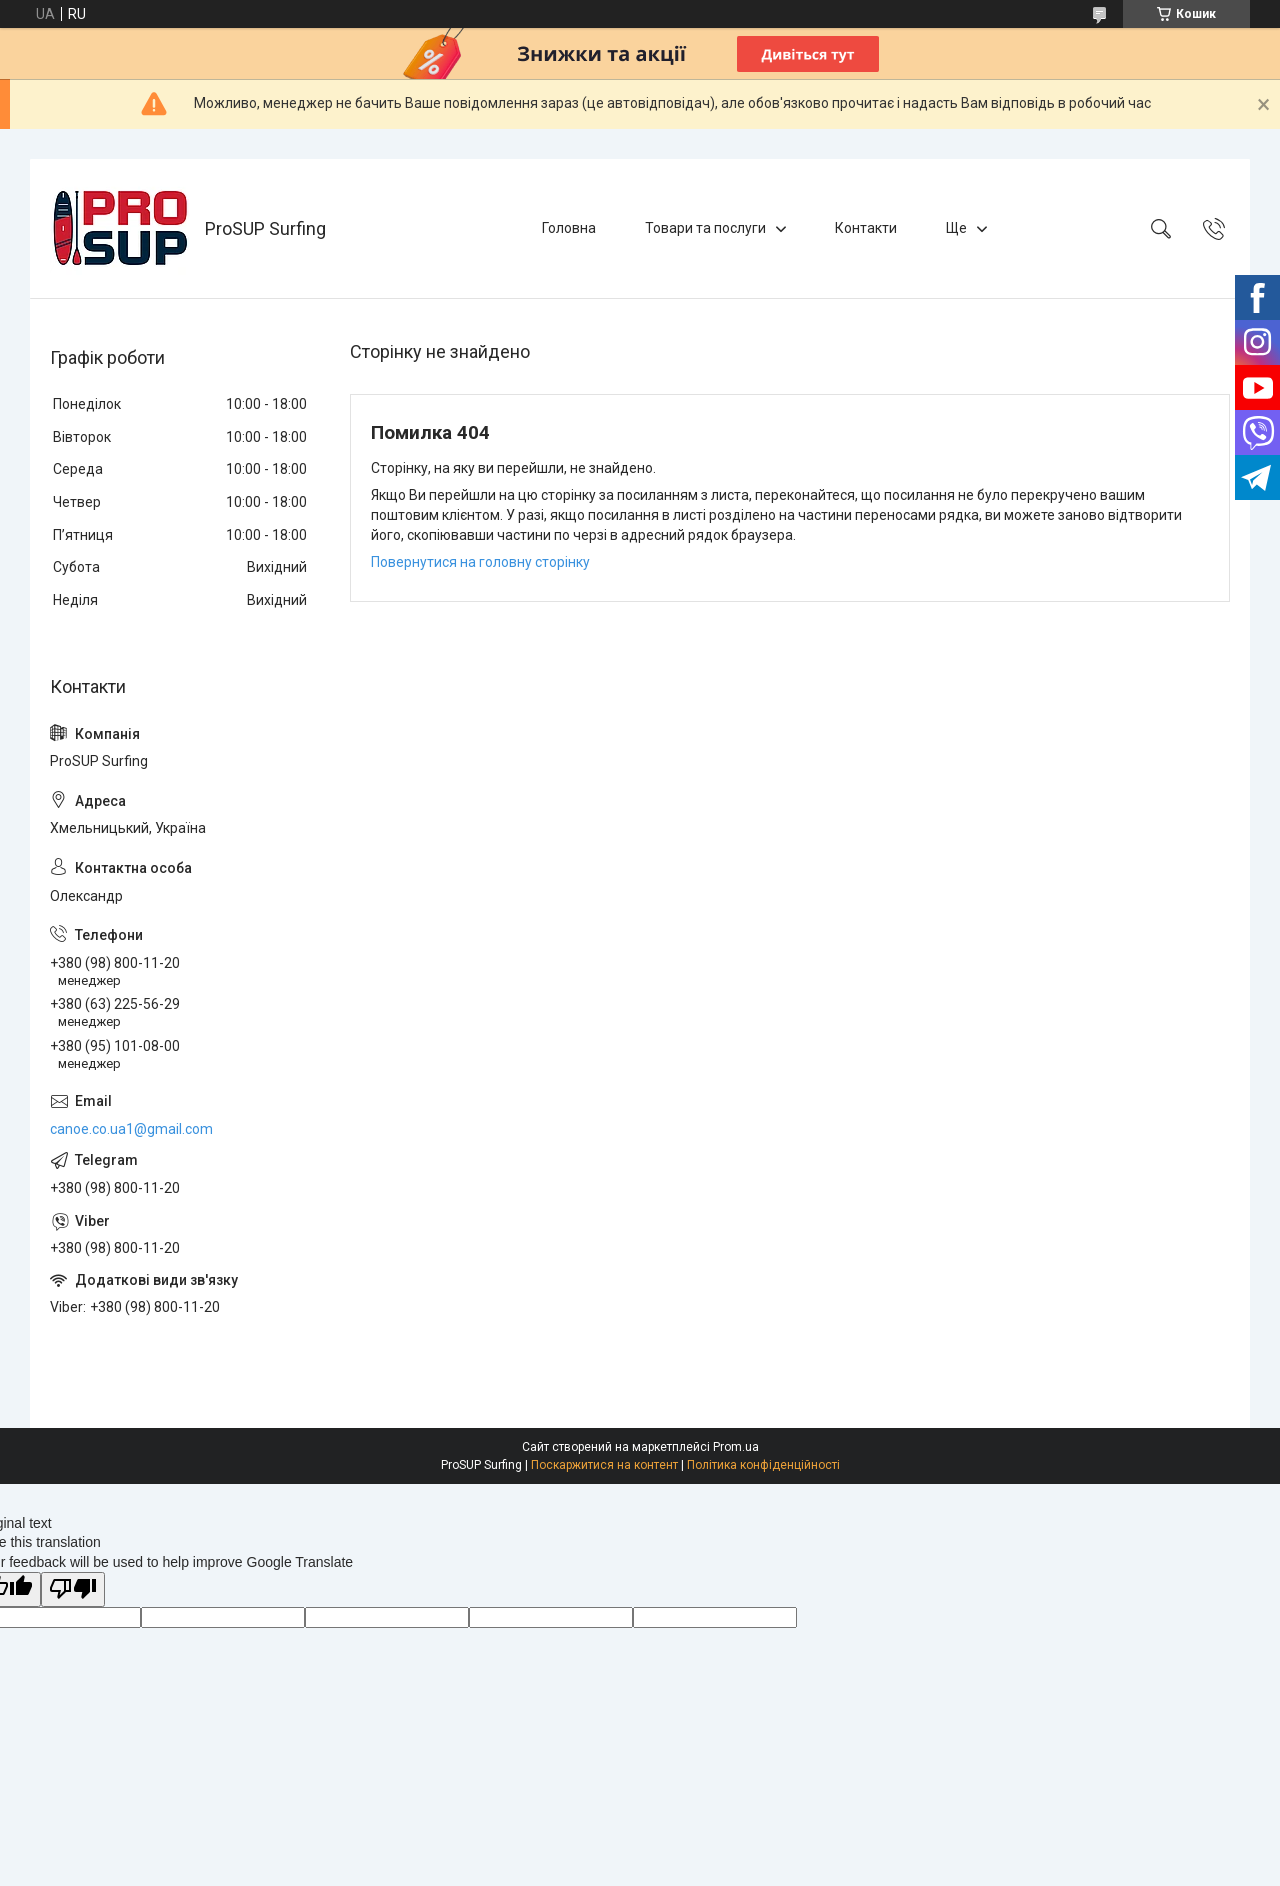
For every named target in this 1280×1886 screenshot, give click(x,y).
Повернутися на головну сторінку (480, 562)
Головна (569, 228)
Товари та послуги (705, 228)
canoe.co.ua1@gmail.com (131, 1129)
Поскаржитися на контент (604, 1465)
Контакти (866, 228)
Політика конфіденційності (763, 1465)
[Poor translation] (73, 1589)
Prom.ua (736, 1447)
